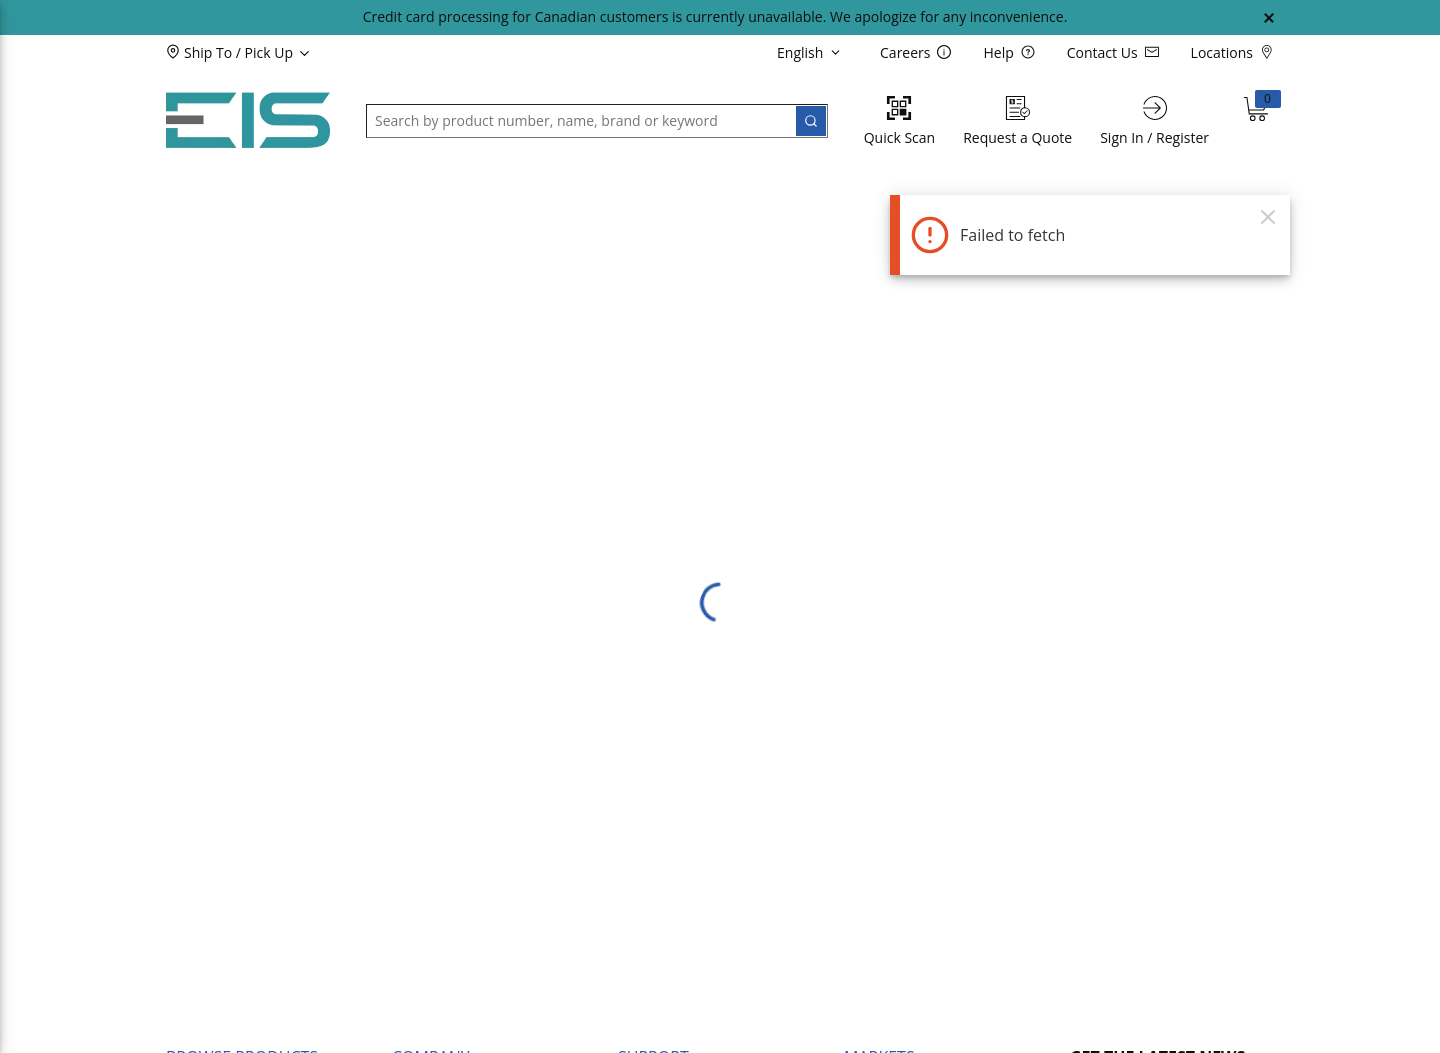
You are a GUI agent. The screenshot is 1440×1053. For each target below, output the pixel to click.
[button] (271, 52)
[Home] (248, 120)
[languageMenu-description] (812, 52)
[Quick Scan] (899, 120)
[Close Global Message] (1269, 18)
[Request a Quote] (1017, 120)
